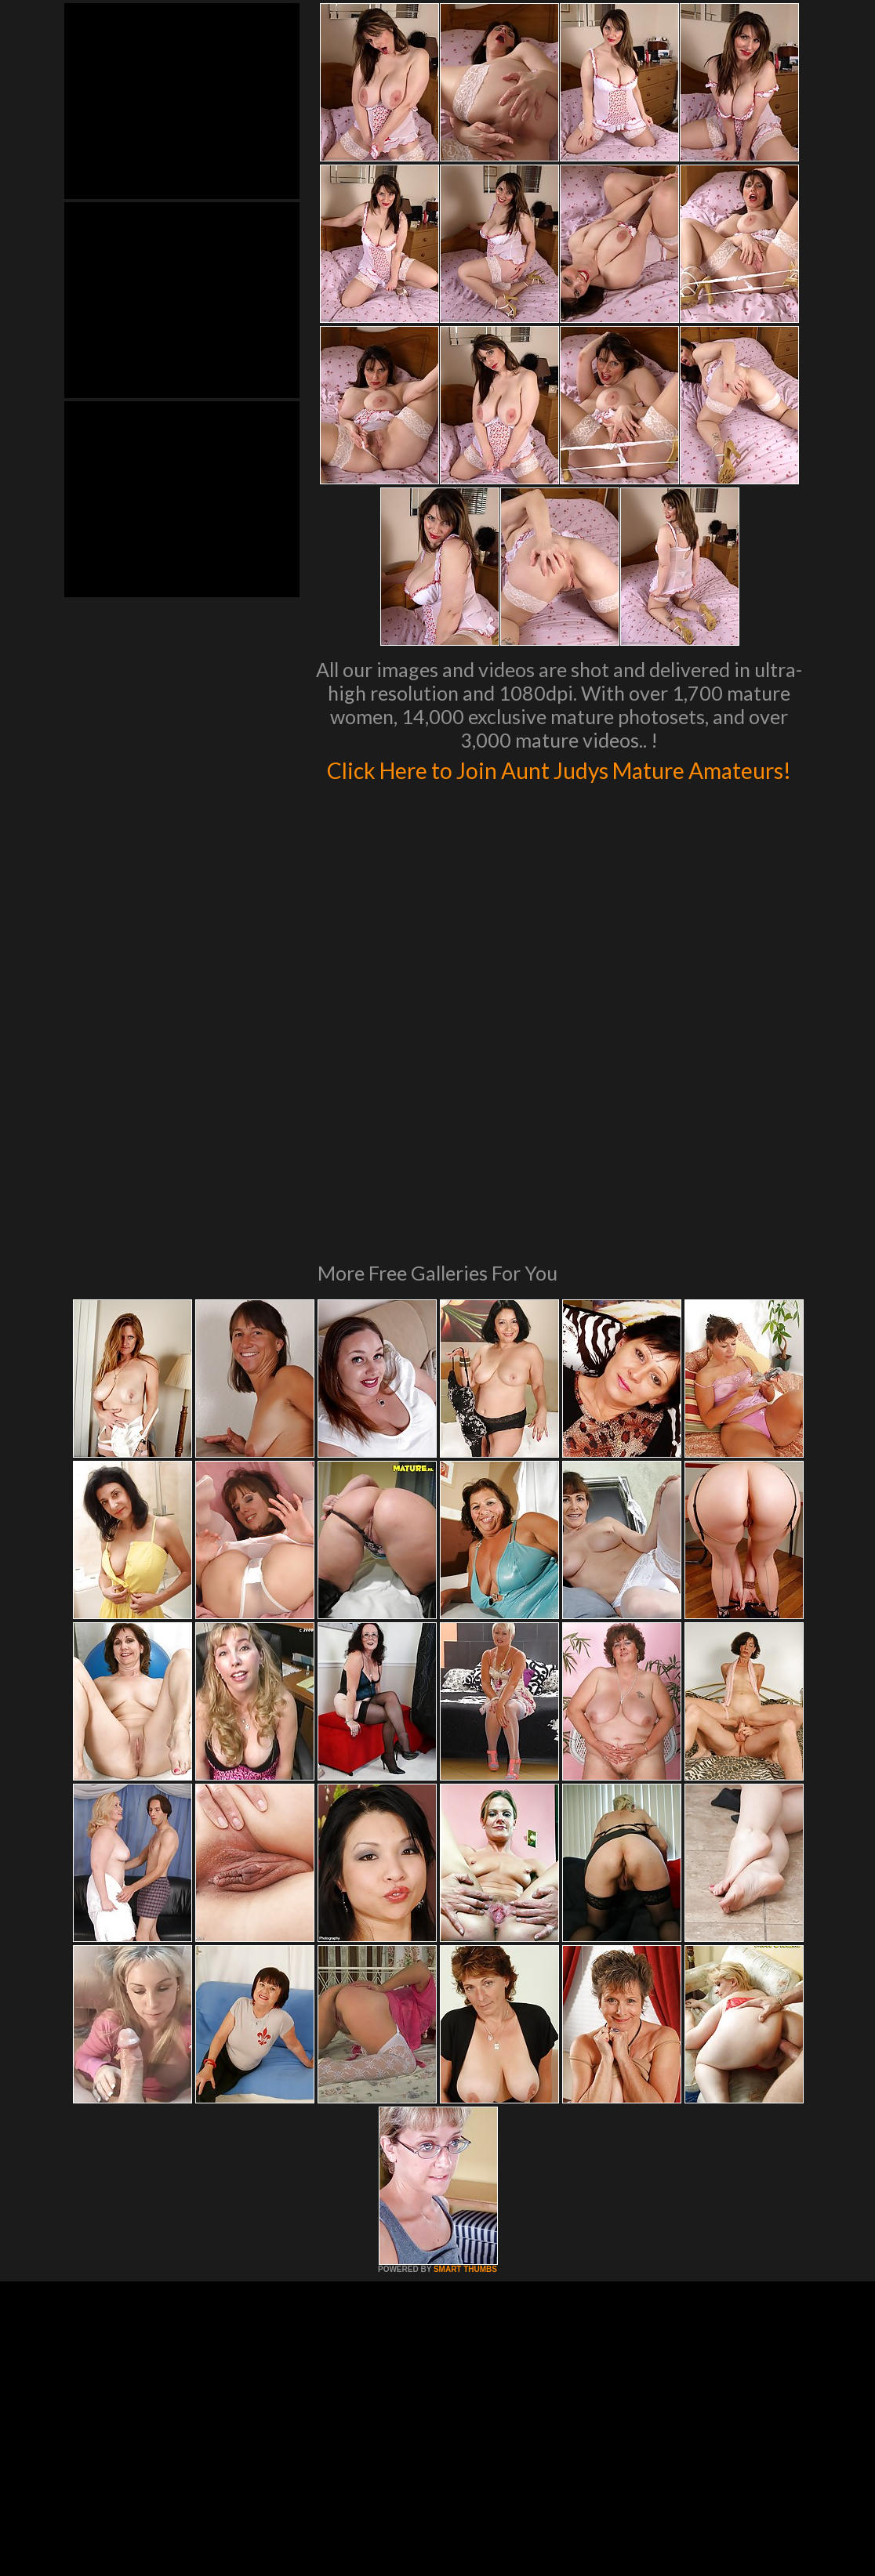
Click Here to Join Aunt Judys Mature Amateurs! (559, 784)
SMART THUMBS (465, 2088)
